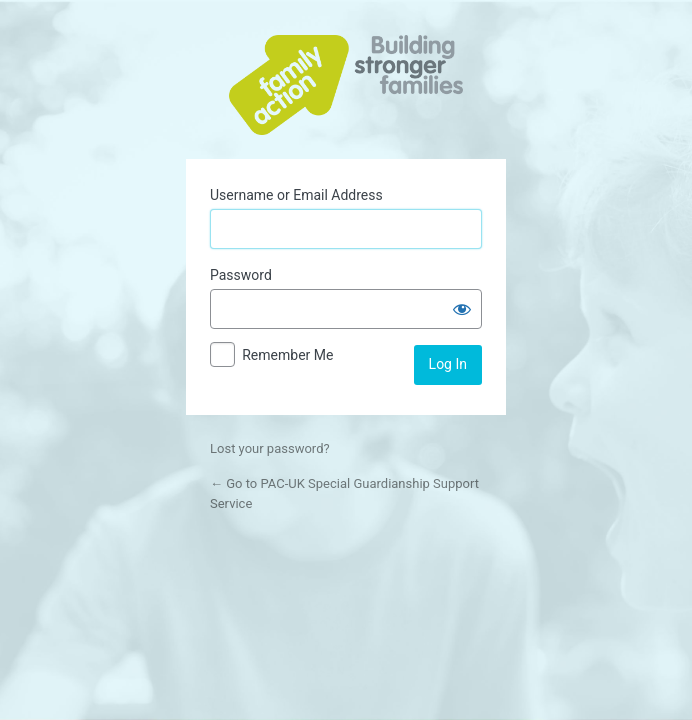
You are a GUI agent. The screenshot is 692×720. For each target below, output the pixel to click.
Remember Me (287, 355)
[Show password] (462, 309)
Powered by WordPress (346, 85)
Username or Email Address (296, 195)
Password (241, 275)
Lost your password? (270, 448)
